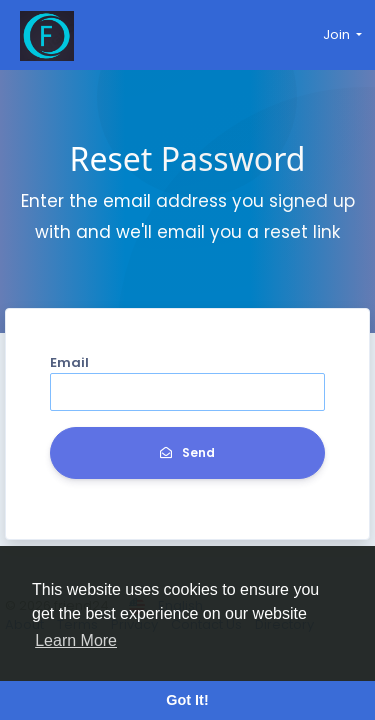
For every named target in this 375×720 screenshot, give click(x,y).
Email (69, 362)
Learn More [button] (76, 640)
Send (187, 452)
